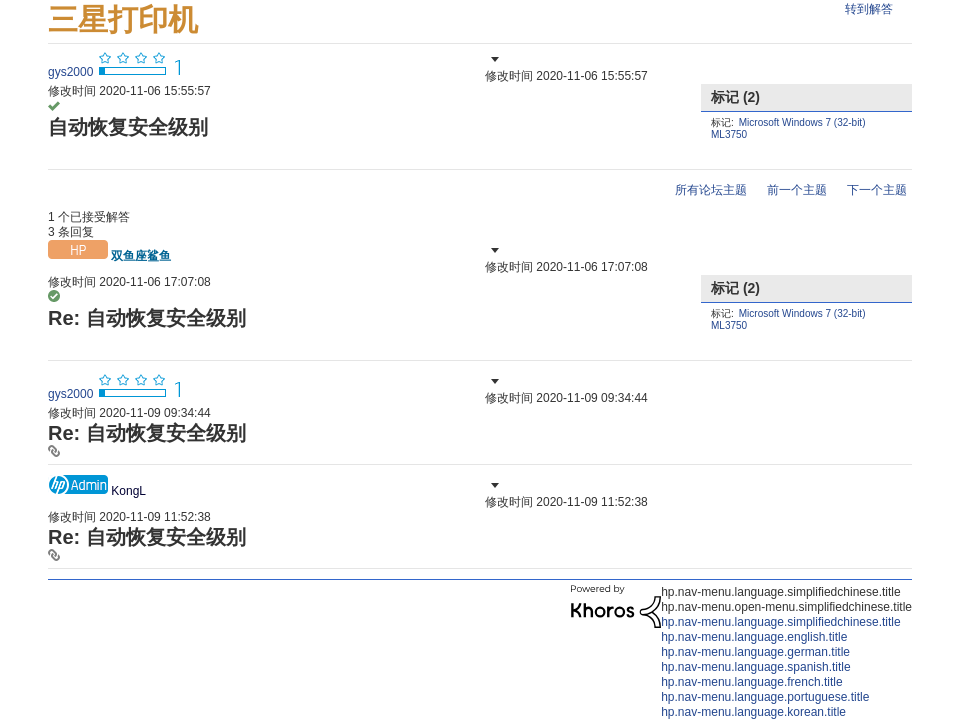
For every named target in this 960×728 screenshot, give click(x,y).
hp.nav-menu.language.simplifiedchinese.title (780, 622)
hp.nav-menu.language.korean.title (753, 712)
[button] (493, 59)
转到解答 (869, 9)
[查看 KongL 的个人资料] (128, 491)
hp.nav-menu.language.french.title (751, 682)
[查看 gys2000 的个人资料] (70, 72)
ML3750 (729, 134)
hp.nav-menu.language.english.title (754, 637)
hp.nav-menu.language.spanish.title (755, 667)
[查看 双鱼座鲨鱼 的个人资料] (141, 256)
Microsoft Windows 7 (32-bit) (802, 122)
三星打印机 (123, 19)
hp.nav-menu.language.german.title (755, 652)
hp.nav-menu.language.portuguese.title (765, 697)
